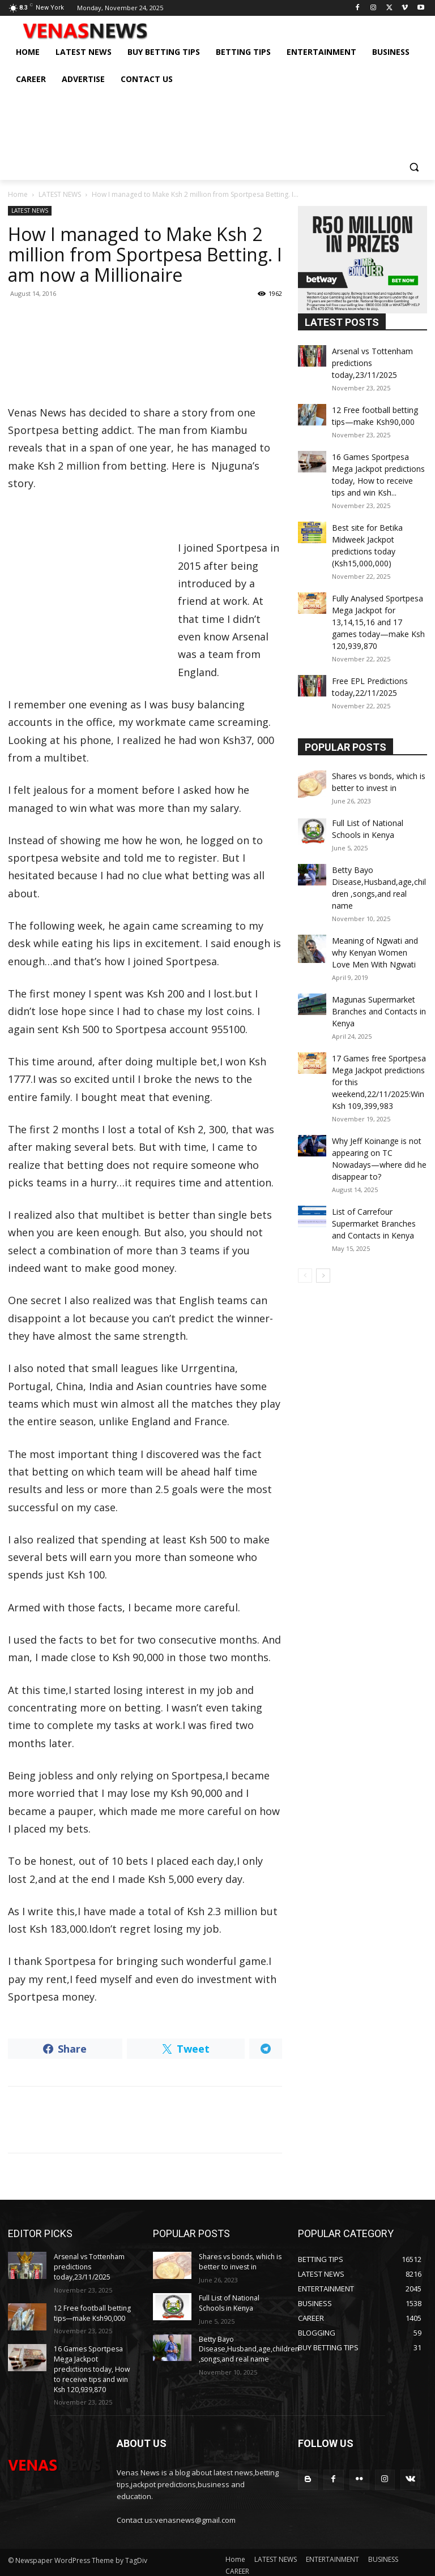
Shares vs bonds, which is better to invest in (239, 2260)
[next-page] (323, 1275)
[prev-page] (305, 1275)
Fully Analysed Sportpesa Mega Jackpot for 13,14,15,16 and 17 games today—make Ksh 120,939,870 (378, 622)
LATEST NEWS (60, 194)
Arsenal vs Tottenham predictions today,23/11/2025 (88, 2265)
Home (18, 194)
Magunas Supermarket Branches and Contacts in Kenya (379, 1011)
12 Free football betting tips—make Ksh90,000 (91, 2310)
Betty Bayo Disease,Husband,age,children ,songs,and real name (248, 2346)
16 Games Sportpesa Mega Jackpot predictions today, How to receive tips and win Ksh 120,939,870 (94, 2364)
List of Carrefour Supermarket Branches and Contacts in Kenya (374, 1223)
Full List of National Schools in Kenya (229, 2301)
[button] (413, 166)
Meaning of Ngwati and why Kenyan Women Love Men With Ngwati (375, 952)
